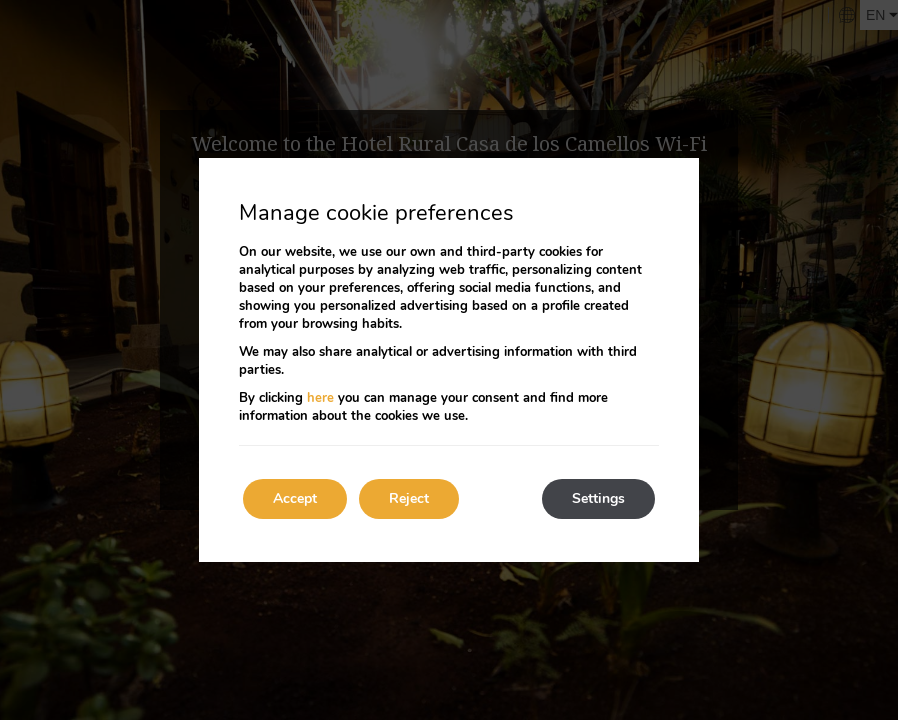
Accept (295, 498)
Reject (409, 498)
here (320, 398)
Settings (598, 498)
